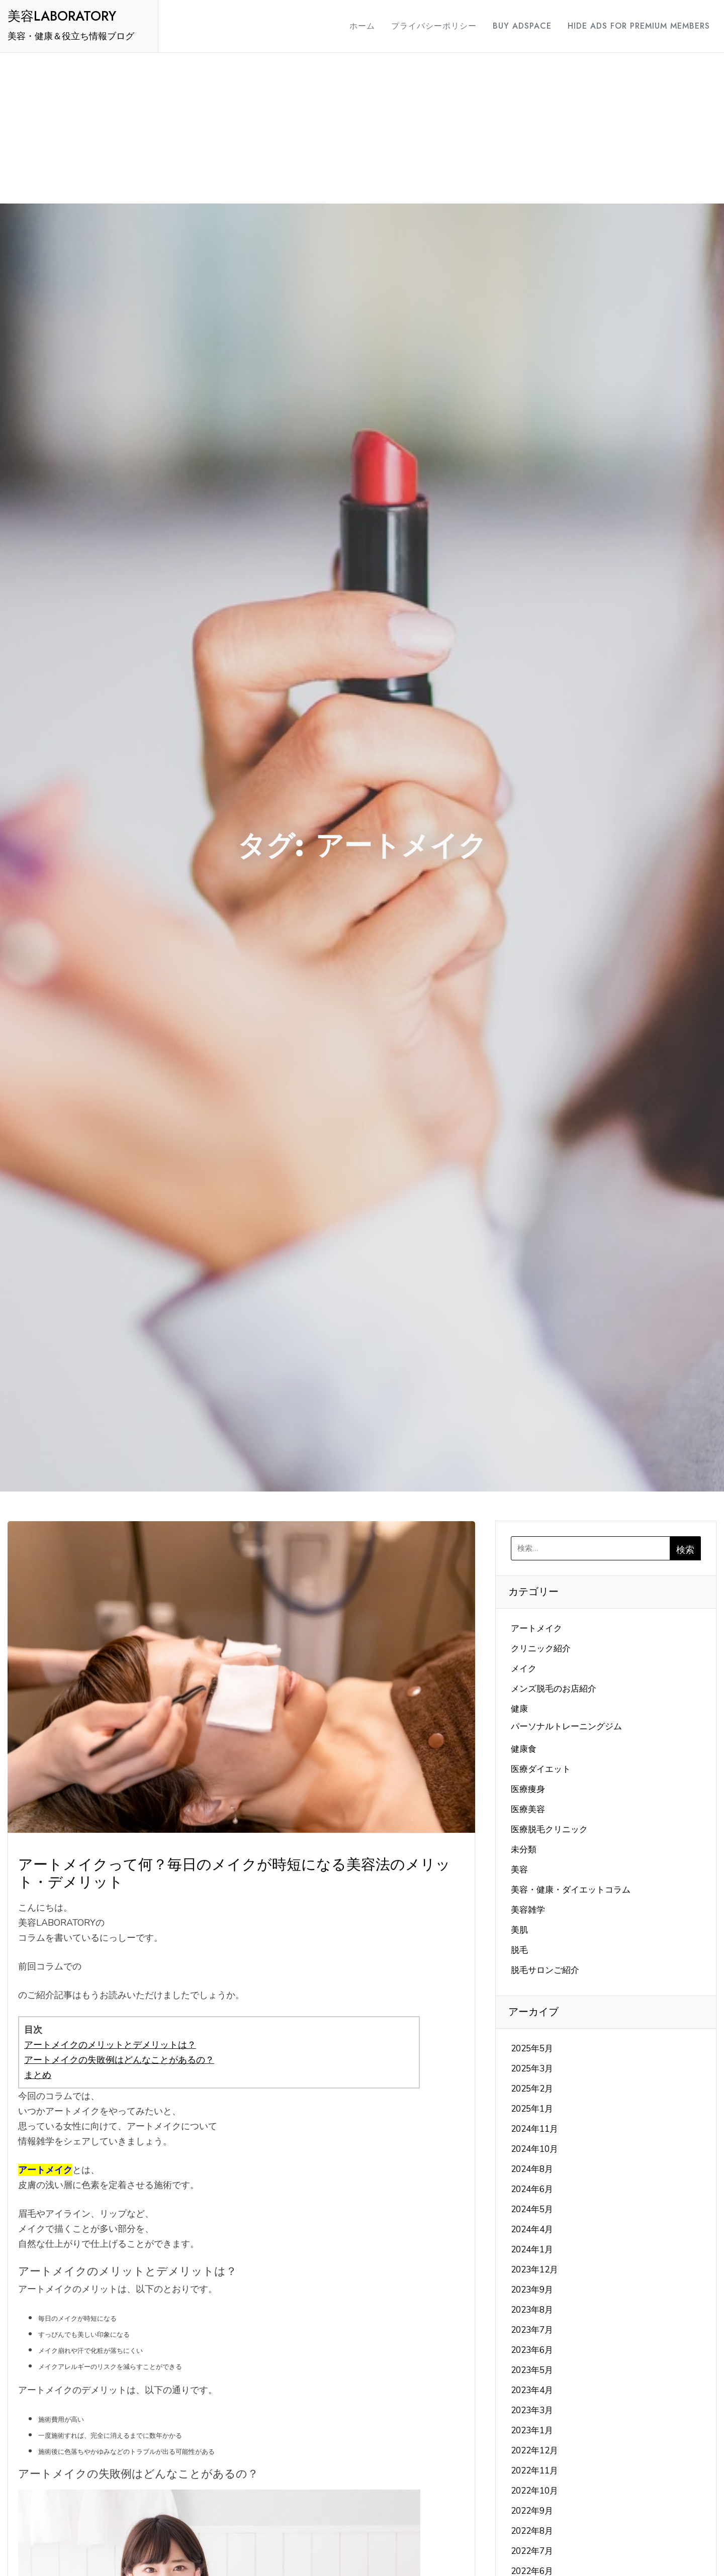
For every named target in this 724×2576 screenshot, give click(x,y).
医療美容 (528, 1809)
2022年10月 (534, 2491)
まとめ (37, 2075)
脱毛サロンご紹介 (545, 1970)
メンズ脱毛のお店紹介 (553, 1689)
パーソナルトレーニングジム (566, 1726)
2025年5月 (532, 2048)
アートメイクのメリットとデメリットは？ (110, 2045)
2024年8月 (532, 2169)
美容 (519, 1869)
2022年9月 (532, 2511)
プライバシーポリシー (425, 26)
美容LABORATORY (62, 16)
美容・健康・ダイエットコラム (570, 1890)
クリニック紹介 (541, 1648)
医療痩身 (528, 1789)
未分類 (523, 1849)
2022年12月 (534, 2450)
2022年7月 (532, 2551)
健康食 (523, 1749)
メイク (523, 1668)
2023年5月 (532, 2370)
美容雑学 (528, 1910)
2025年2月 (532, 2089)
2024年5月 (532, 2209)
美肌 (519, 1930)
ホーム (353, 26)
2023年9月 (532, 2290)
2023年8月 (532, 2310)
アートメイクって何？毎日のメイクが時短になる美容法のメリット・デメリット (234, 1873)
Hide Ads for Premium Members (630, 26)
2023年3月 (532, 2410)
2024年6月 (532, 2189)
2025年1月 (532, 2109)
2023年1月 (532, 2430)
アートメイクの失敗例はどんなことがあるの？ (119, 2060)
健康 (519, 1709)
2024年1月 (532, 2249)
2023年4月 (532, 2390)
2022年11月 (534, 2470)
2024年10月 (534, 2149)
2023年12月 (534, 2269)
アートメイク (536, 1628)
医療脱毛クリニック (549, 1829)
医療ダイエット (541, 1769)
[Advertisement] (362, 128)
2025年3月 (532, 2068)
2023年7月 (532, 2330)
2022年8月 (532, 2531)
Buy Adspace (513, 26)
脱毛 (519, 1950)
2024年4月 (532, 2229)
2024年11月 (534, 2129)
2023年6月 (532, 2350)
